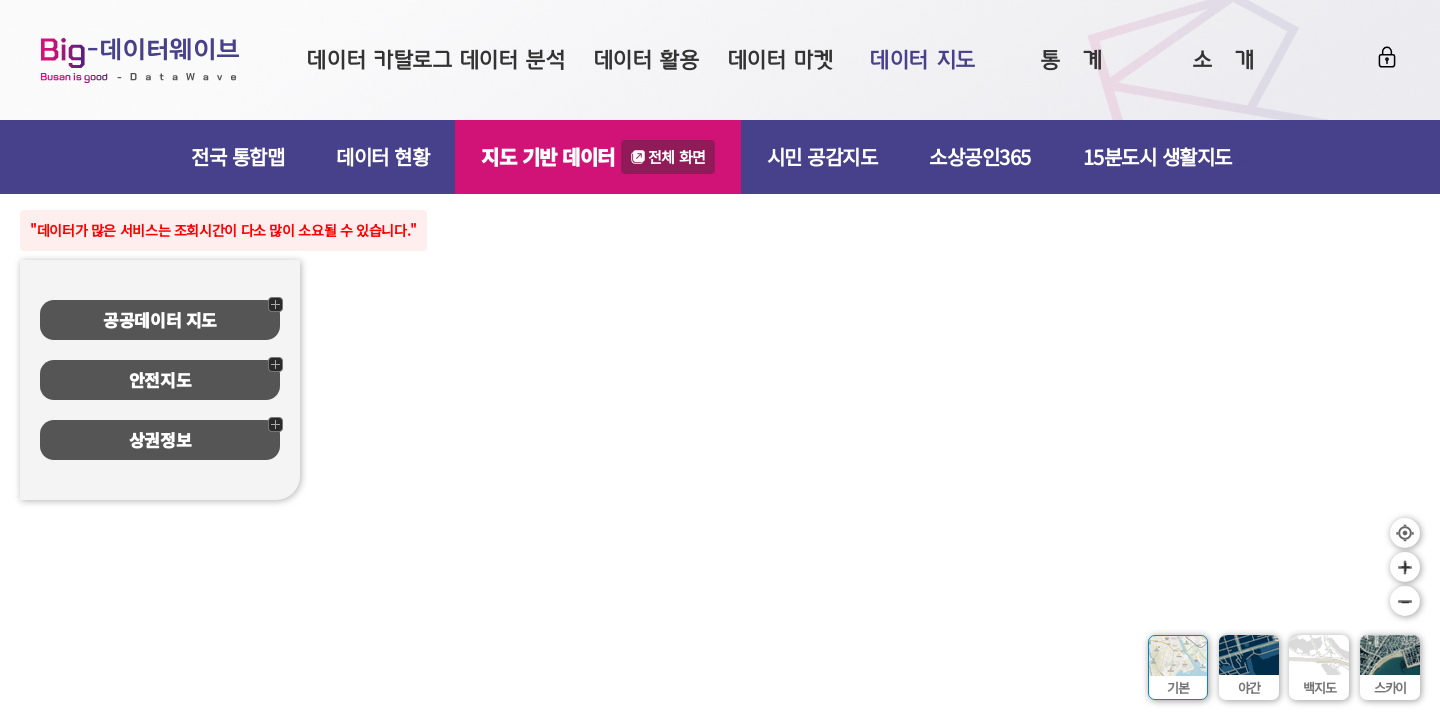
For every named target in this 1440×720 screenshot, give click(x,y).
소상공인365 (980, 156)
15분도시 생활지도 (1166, 156)
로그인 (1387, 57)
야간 (1249, 687)
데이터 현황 (382, 156)
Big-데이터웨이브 (140, 60)
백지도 (1319, 687)
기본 (1178, 687)
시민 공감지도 (822, 156)
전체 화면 (677, 156)
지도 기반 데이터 (598, 157)
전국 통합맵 (237, 156)
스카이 (1390, 687)
